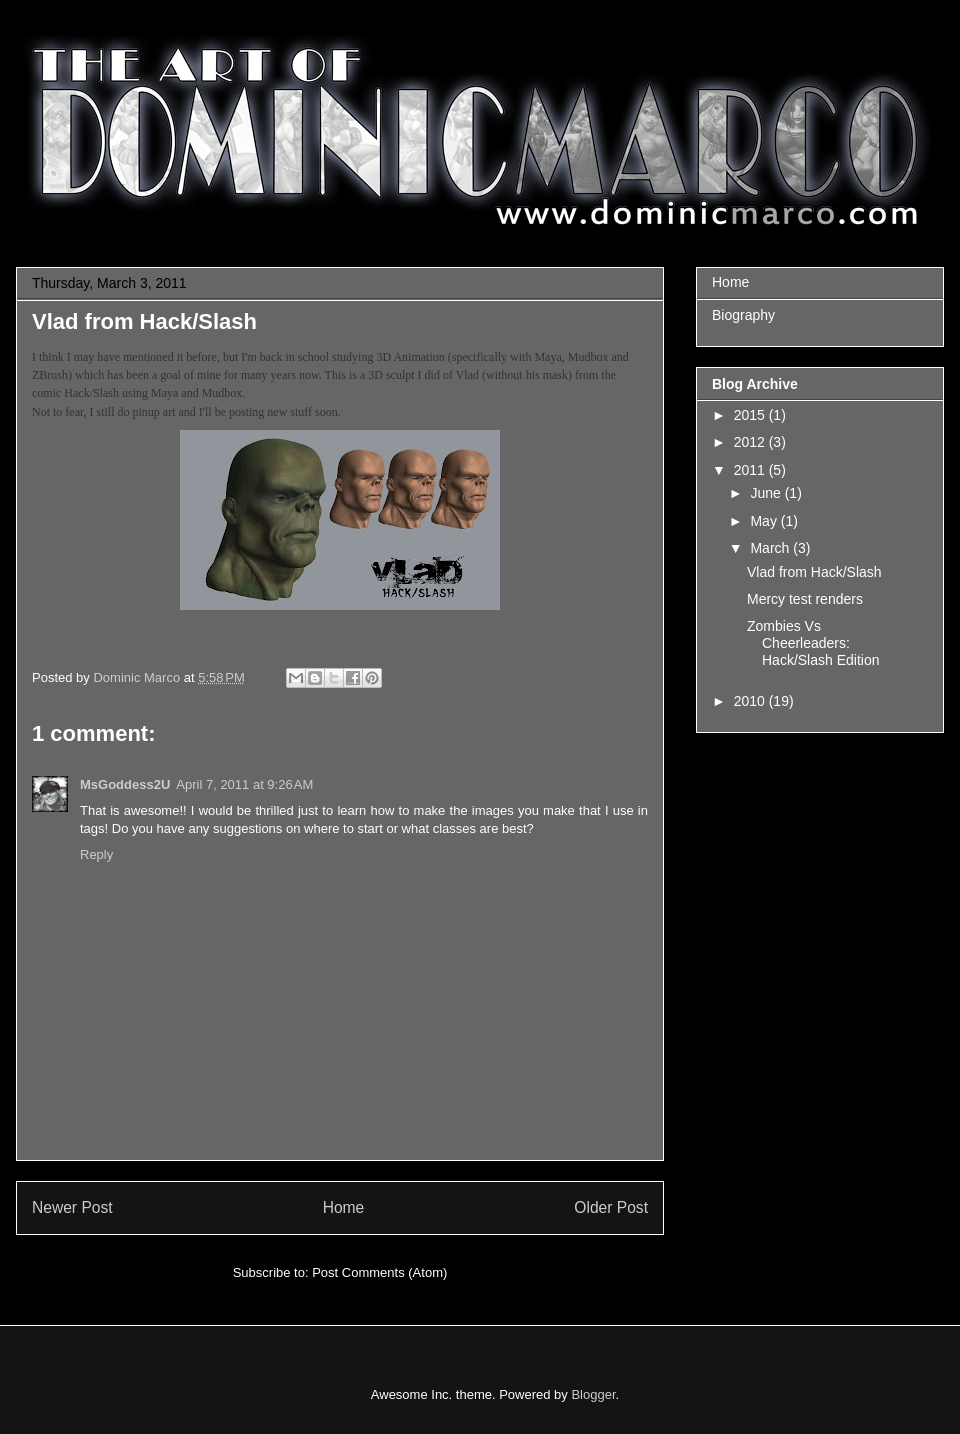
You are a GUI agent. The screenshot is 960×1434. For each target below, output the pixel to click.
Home (344, 1207)
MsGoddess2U (125, 784)
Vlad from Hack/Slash (814, 572)
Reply (96, 854)
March (771, 548)
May (765, 521)
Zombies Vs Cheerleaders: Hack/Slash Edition (813, 643)
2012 (751, 442)
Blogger (593, 1394)
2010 (751, 701)
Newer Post (72, 1207)
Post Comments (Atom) (379, 1272)
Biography (743, 315)
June (767, 493)
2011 (751, 470)
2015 (751, 415)
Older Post (611, 1207)
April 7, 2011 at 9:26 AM (244, 784)
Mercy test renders (805, 599)
